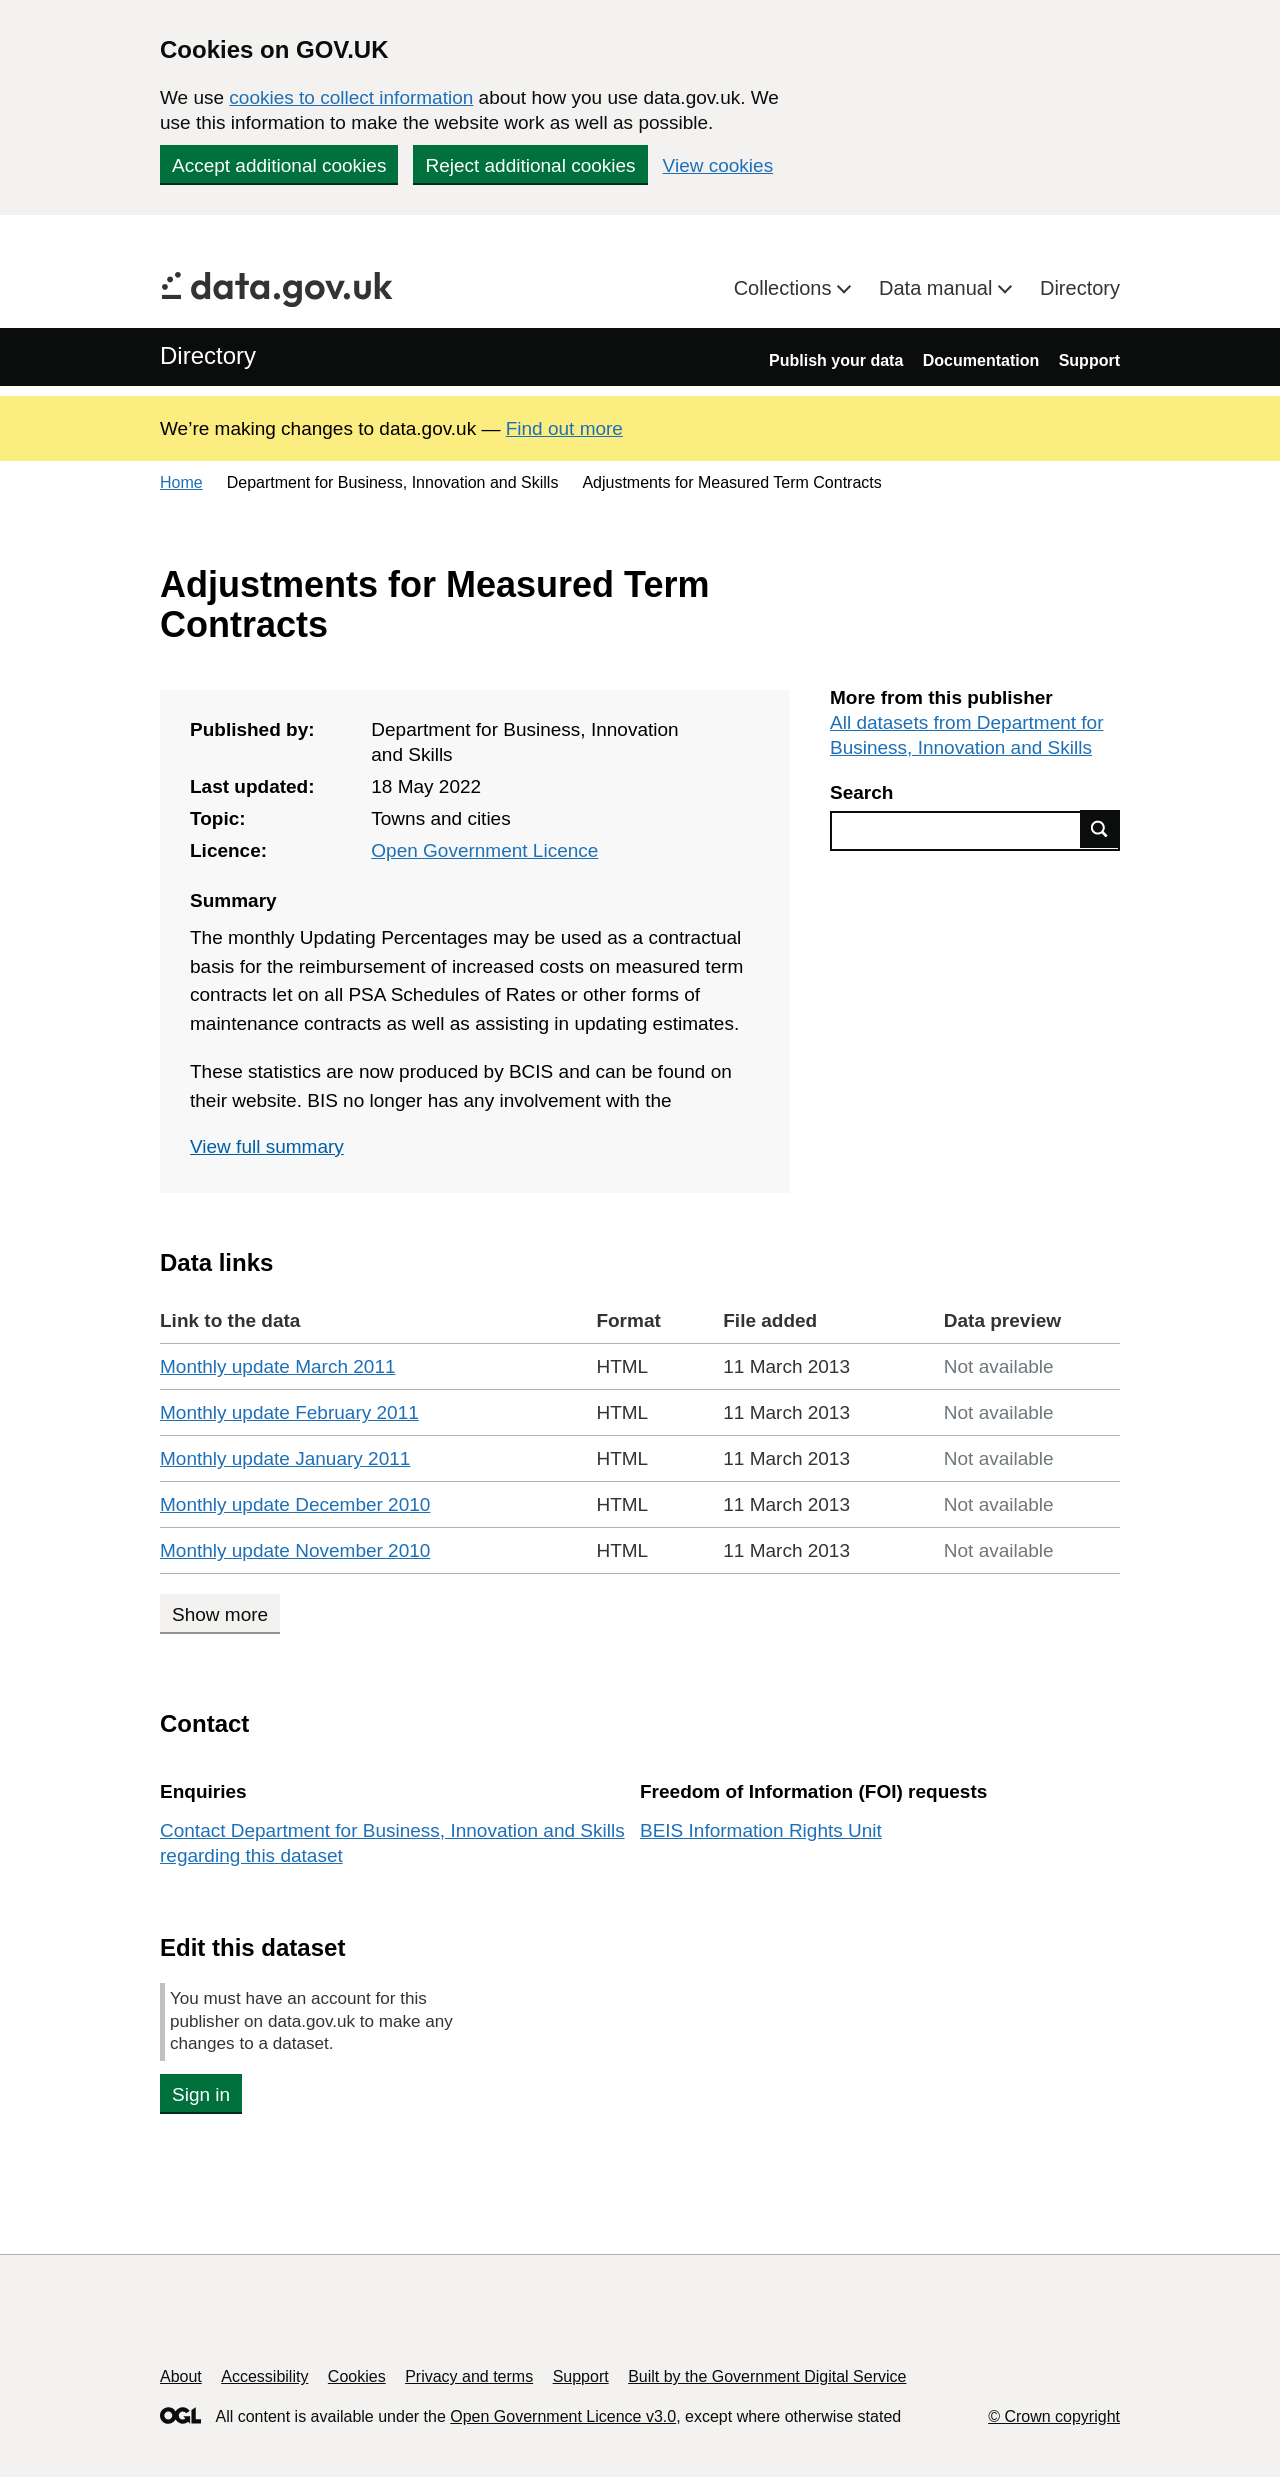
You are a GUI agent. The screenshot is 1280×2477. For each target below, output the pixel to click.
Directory (1080, 288)
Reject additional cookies (530, 165)
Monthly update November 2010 (295, 1550)
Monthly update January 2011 (285, 1458)
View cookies (718, 165)
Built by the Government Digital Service (767, 2376)
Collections (785, 288)
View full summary (267, 1146)
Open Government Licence (484, 850)
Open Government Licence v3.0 (563, 2416)
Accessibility (264, 2376)
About (181, 2376)
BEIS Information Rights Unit (761, 1830)
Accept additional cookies (279, 165)
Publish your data (836, 360)
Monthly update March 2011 (278, 1366)
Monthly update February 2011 (289, 1412)
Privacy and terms (469, 2376)
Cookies (357, 2376)
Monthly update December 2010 (295, 1504)
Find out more (564, 428)
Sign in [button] (201, 2094)
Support (1089, 360)
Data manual (938, 288)
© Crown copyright (1054, 2416)
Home (181, 482)
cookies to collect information (351, 97)
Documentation (981, 360)
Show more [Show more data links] (220, 1614)
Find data (1100, 829)
